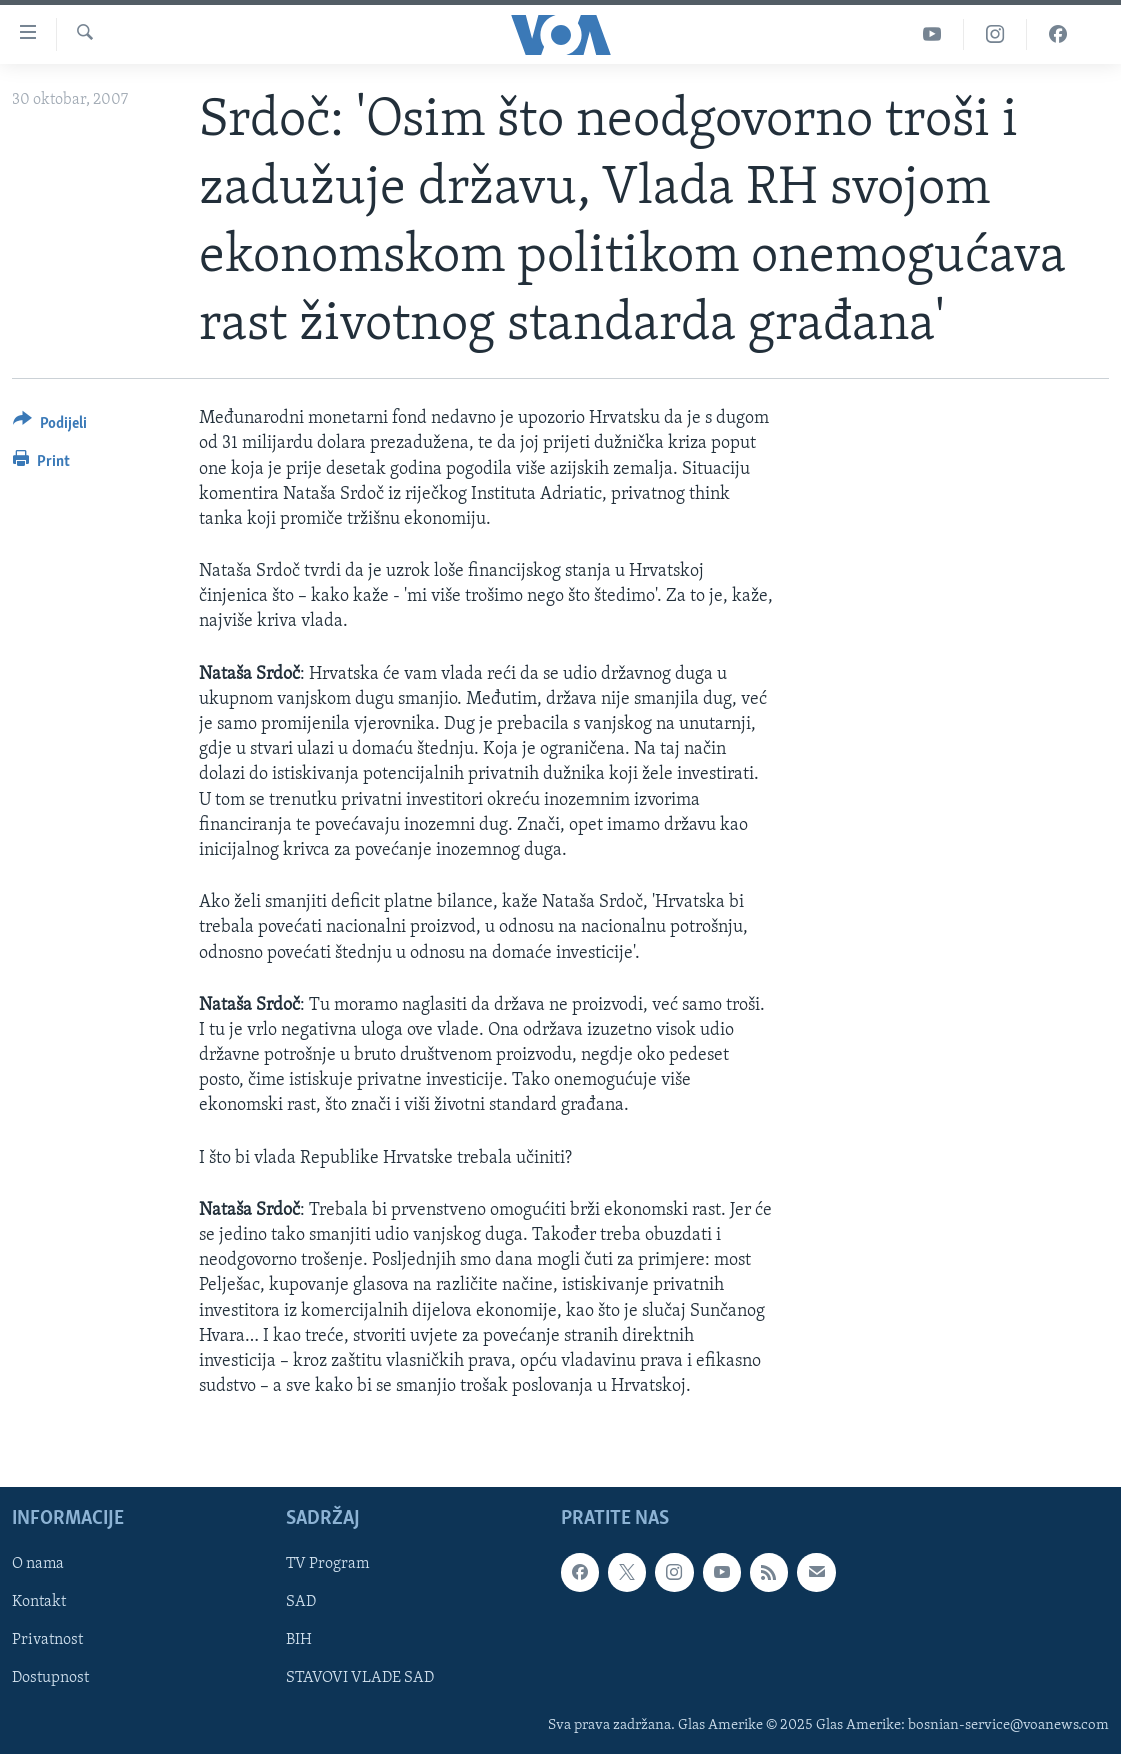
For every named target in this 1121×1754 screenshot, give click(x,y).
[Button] (50, 426)
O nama (38, 1565)
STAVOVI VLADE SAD (360, 1679)
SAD (301, 1603)
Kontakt (39, 1603)
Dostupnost (50, 1679)
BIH (299, 1641)
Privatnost (47, 1641)
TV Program (327, 1565)
